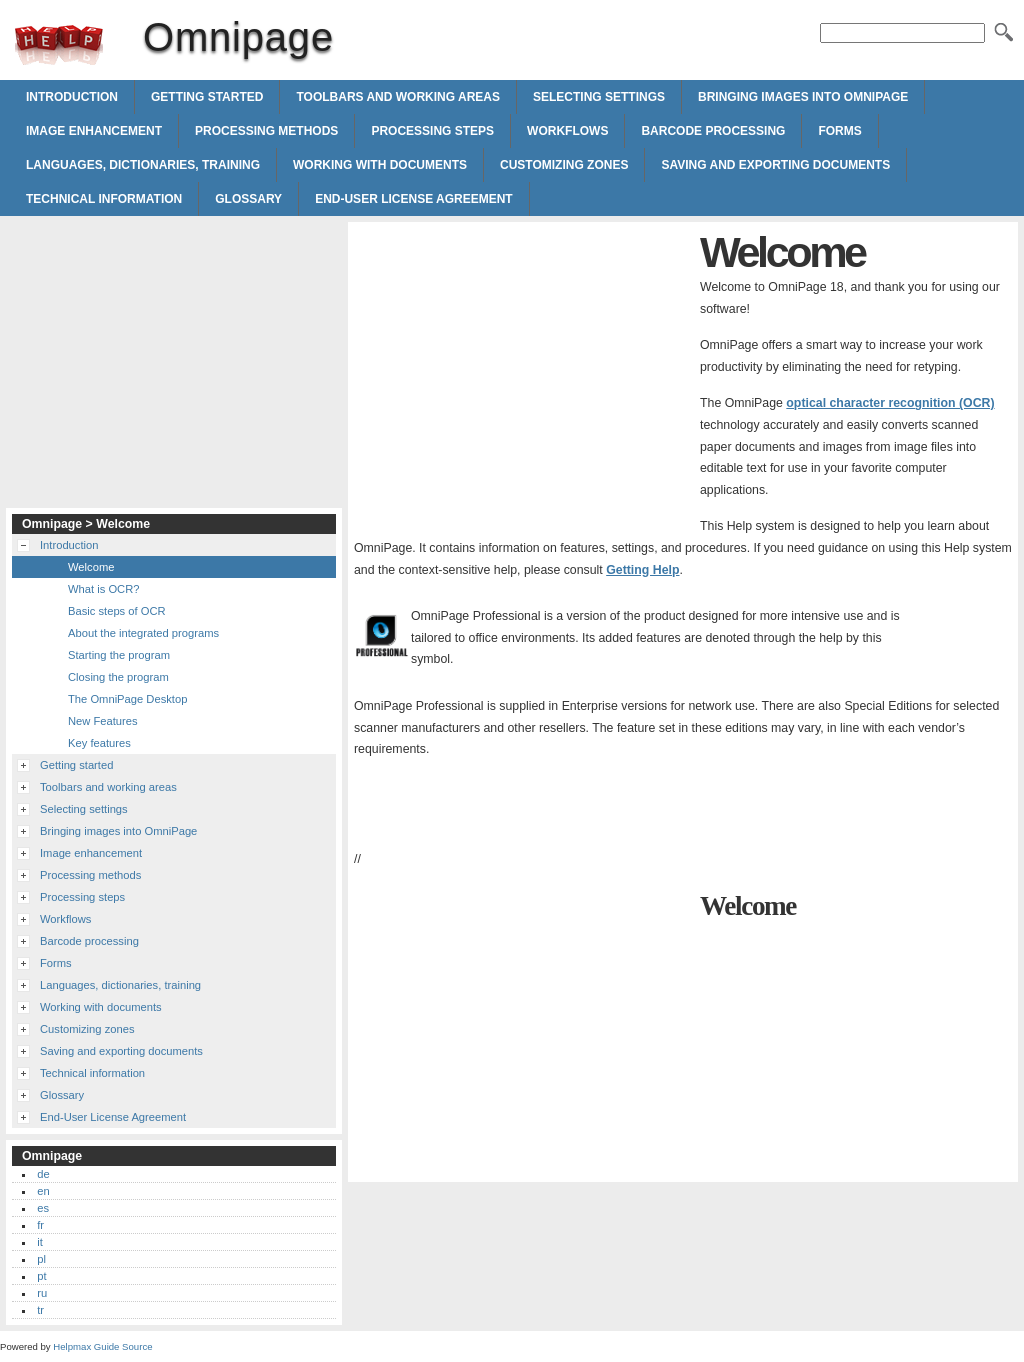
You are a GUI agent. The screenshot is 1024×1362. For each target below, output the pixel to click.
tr (40, 1310)
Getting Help (642, 570)
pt (41, 1276)
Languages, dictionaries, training (143, 165)
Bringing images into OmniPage (803, 97)
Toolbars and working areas (398, 97)
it (40, 1242)
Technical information (104, 199)
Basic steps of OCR (117, 611)
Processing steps (432, 131)
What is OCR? (104, 589)
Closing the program (118, 677)
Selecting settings (599, 97)
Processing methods (266, 131)
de (43, 1174)
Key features (99, 743)
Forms (839, 131)
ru (42, 1293)
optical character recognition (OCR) (890, 403)
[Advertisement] (522, 368)
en (43, 1191)
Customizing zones (564, 165)
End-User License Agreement (414, 199)
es (43, 1208)
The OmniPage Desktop (127, 699)
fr (40, 1225)
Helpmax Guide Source (102, 1346)
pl (41, 1259)
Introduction (72, 97)
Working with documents (380, 165)
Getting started (207, 97)
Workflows (567, 131)
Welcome (91, 567)
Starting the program (119, 655)
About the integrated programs (143, 633)
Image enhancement (94, 131)
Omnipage (59, 45)
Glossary (248, 199)
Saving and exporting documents (775, 165)
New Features (103, 721)
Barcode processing (713, 131)
